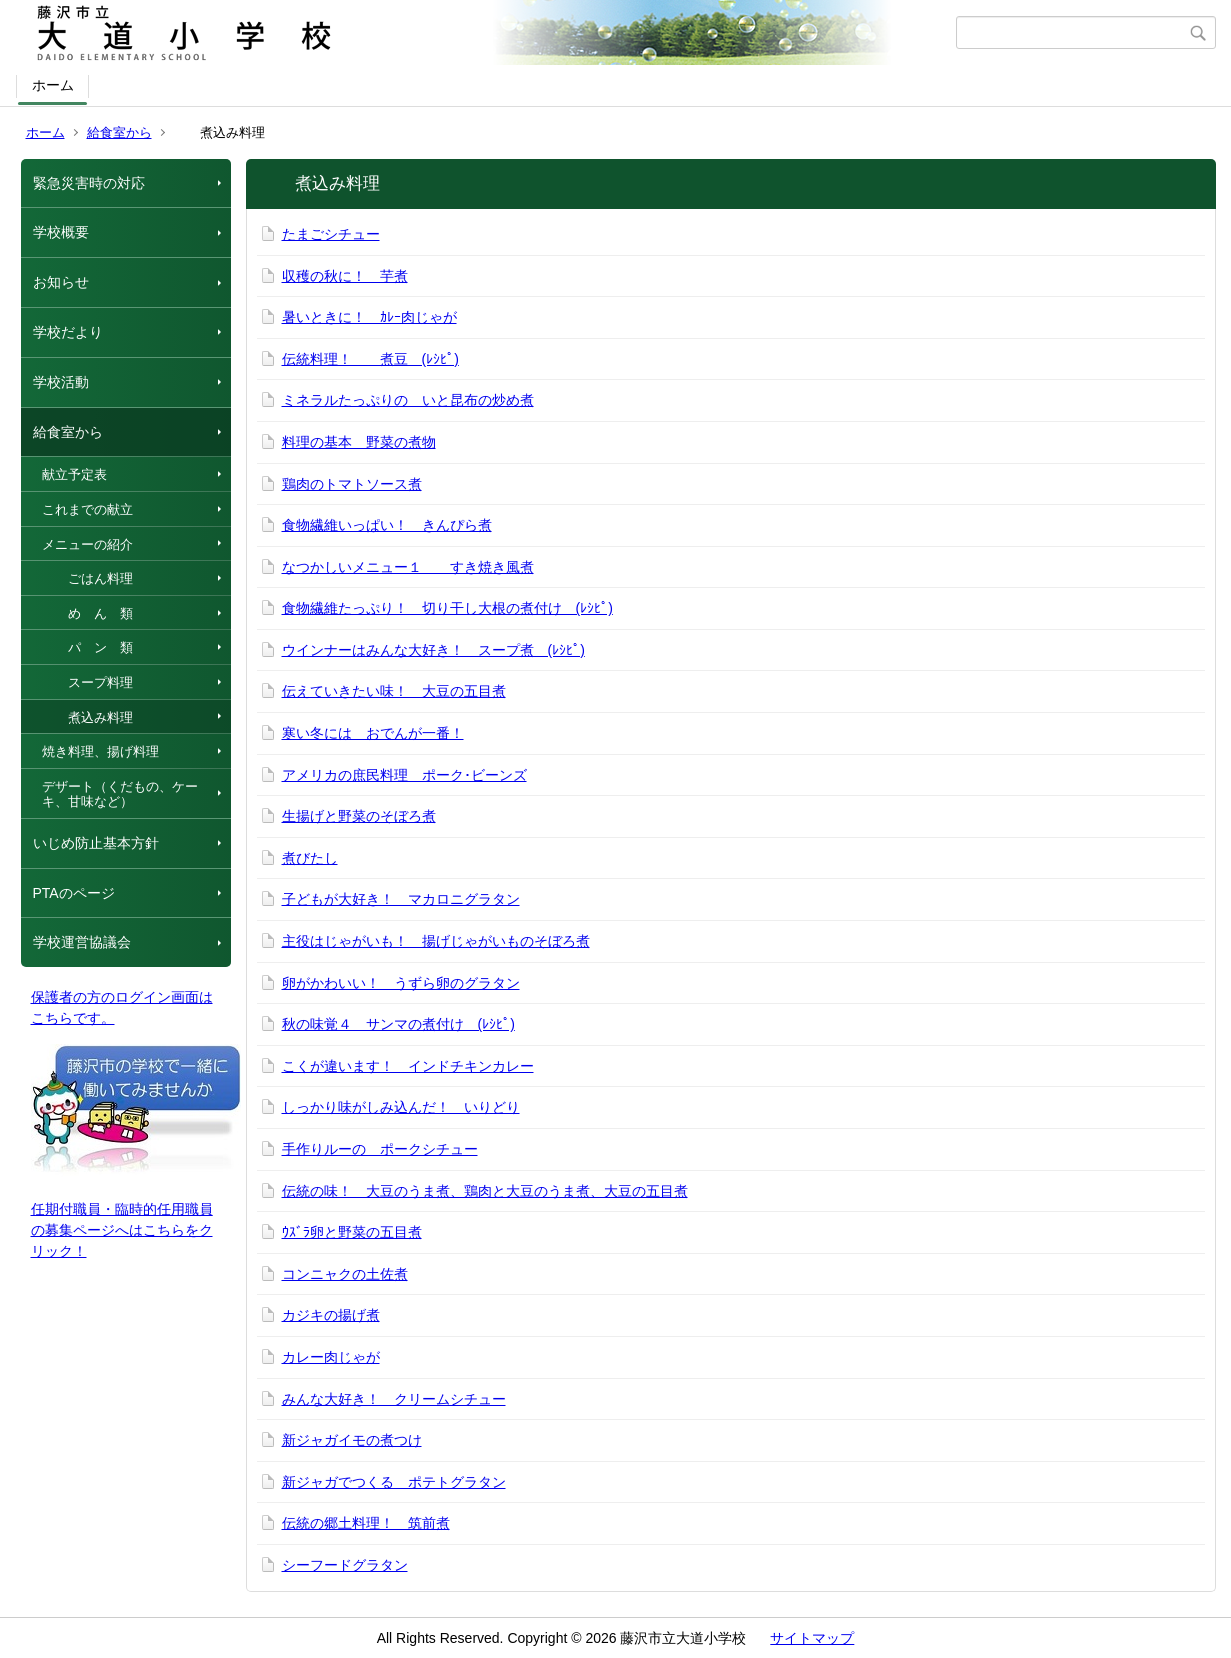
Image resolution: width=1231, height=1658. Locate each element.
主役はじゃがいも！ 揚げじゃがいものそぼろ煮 (436, 941)
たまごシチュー (331, 234)
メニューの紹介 (87, 544)
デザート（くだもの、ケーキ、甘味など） (120, 794)
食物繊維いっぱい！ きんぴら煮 (387, 525)
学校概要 (61, 232)
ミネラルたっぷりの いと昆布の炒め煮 (408, 400)
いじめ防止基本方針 (96, 843)
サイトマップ (812, 1638)
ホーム (53, 85)
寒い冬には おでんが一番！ (373, 733)
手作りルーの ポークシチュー (380, 1149)
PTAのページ (74, 893)
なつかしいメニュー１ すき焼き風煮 (408, 567)
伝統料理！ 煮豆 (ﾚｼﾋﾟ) (370, 359)
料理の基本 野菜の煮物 (359, 442)
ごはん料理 (87, 578)
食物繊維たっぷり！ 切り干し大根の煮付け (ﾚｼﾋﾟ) (447, 608)
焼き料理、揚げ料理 (100, 751)
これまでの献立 (87, 509)
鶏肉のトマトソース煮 (352, 484)
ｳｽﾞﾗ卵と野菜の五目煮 (352, 1232)
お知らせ (61, 282)
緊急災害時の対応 (89, 183)
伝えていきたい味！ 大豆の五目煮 (394, 691)
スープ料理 (87, 682)
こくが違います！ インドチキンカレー (408, 1066)
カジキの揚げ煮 (331, 1315)
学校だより (68, 332)
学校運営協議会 (82, 942)
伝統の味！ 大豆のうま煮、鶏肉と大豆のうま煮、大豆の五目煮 (485, 1191)
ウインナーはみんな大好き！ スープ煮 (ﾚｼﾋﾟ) (433, 650)
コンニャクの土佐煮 (345, 1274)
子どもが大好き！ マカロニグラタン (401, 899)
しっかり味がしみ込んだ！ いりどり (401, 1107)
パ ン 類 (87, 647)
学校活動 (61, 382)
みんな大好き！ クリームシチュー (394, 1399)
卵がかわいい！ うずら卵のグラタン (401, 983)
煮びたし (310, 858)
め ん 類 (87, 613)
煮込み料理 (87, 717)
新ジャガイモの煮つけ (352, 1440)
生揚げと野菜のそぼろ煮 (359, 816)
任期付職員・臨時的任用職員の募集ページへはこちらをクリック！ (122, 1230)
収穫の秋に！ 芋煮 (345, 276)
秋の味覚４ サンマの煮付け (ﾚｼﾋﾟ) (398, 1024)
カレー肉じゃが (331, 1357)
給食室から (119, 132)
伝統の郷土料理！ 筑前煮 (366, 1523)
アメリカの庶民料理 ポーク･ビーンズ (404, 775)
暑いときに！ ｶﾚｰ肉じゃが (369, 317)
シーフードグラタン (345, 1565)
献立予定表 (74, 474)
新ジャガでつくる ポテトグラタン (394, 1482)
